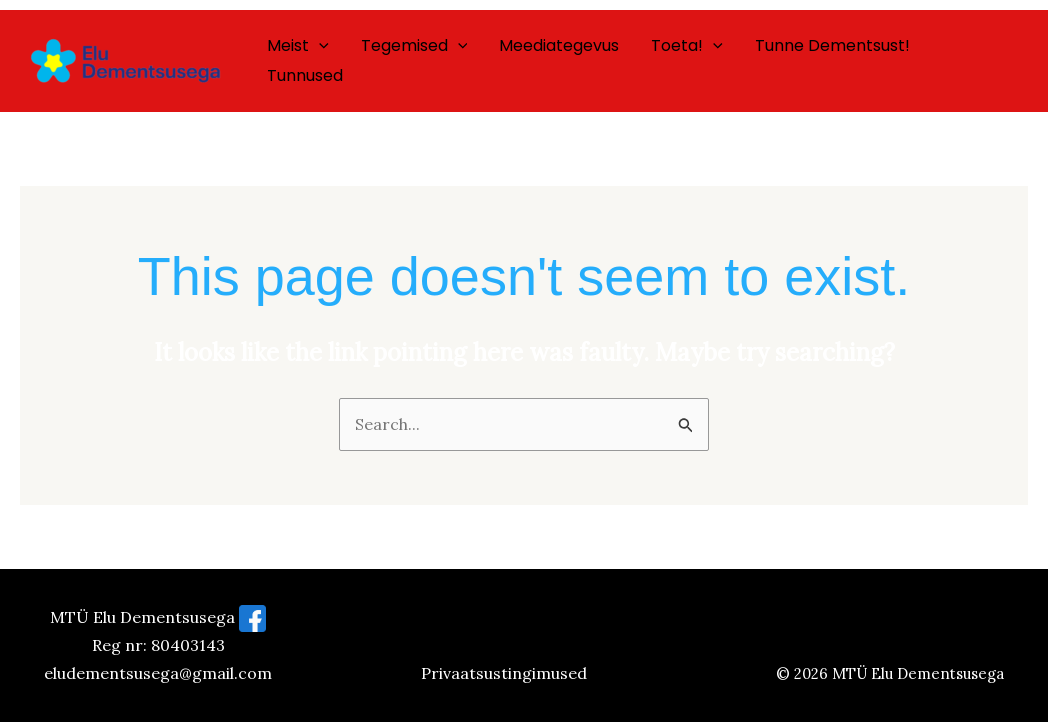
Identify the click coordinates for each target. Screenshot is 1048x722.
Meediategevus (559, 45)
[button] (319, 46)
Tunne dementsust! (832, 45)
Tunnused (305, 75)
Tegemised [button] (414, 46)
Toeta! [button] (687, 46)
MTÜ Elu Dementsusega (918, 673)
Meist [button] (298, 46)
